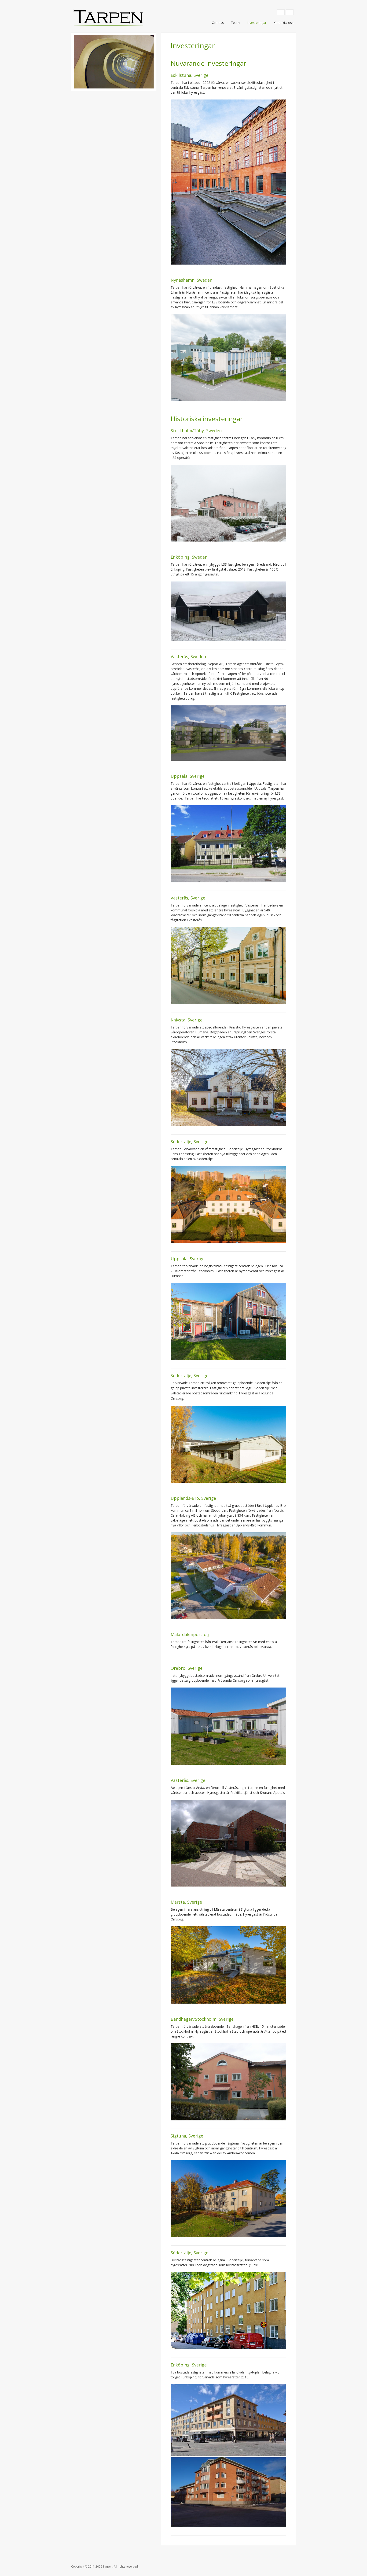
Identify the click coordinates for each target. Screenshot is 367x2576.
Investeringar (256, 22)
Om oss (218, 22)
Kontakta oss (283, 22)
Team (235, 22)
